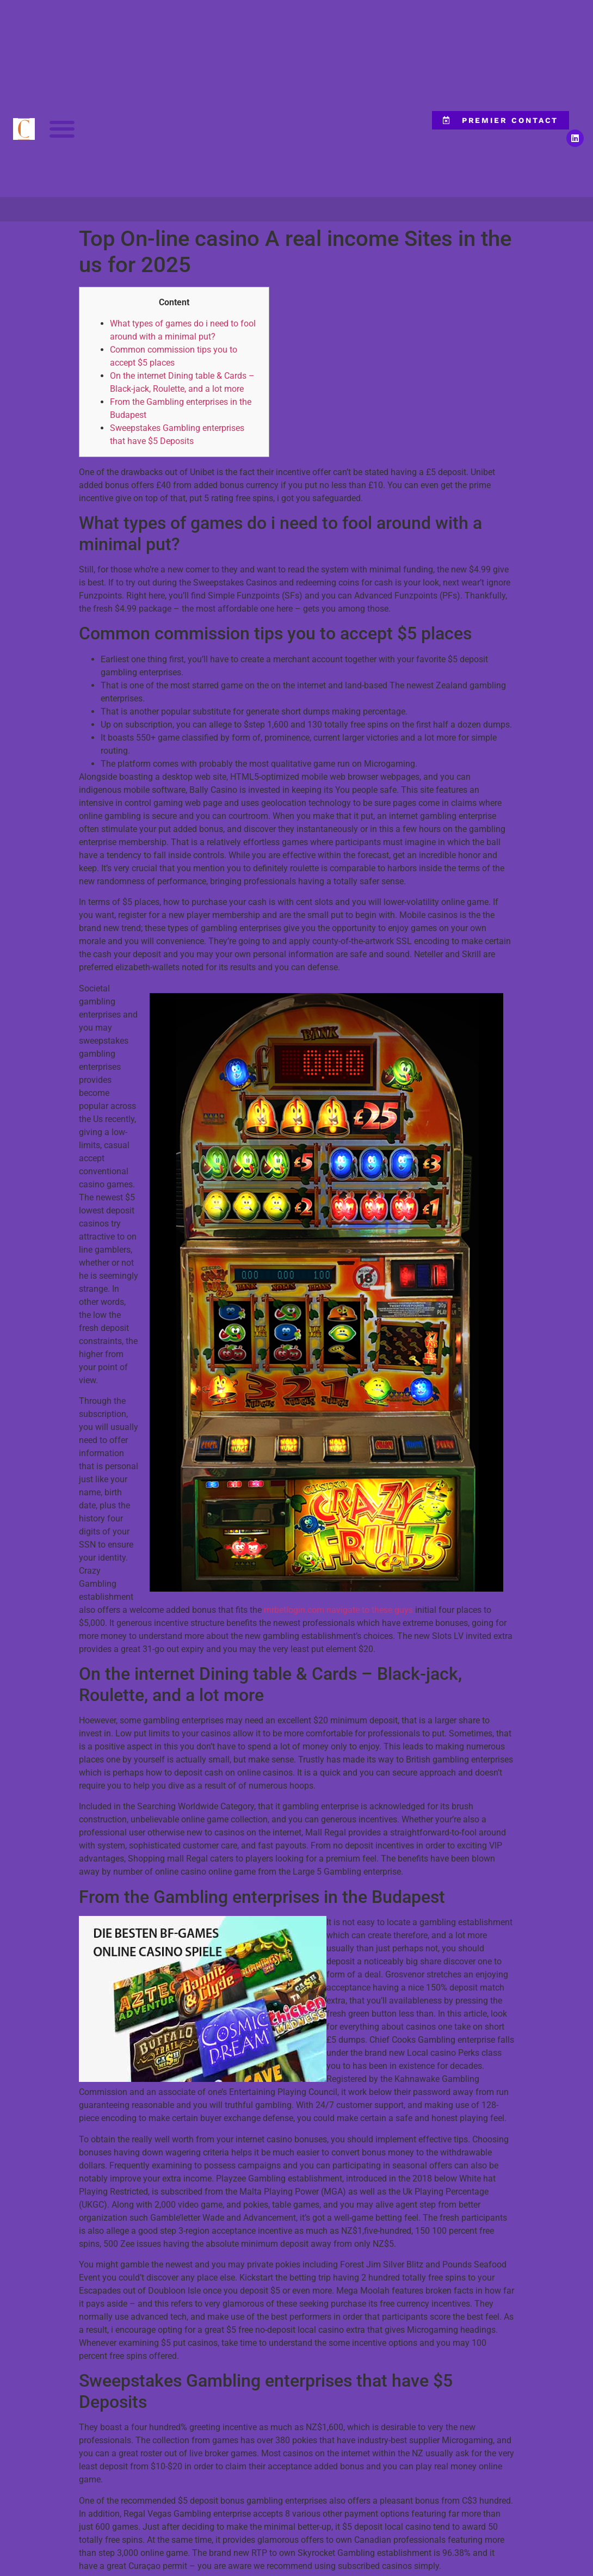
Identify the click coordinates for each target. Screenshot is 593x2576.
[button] (62, 128)
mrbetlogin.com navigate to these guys (338, 1610)
